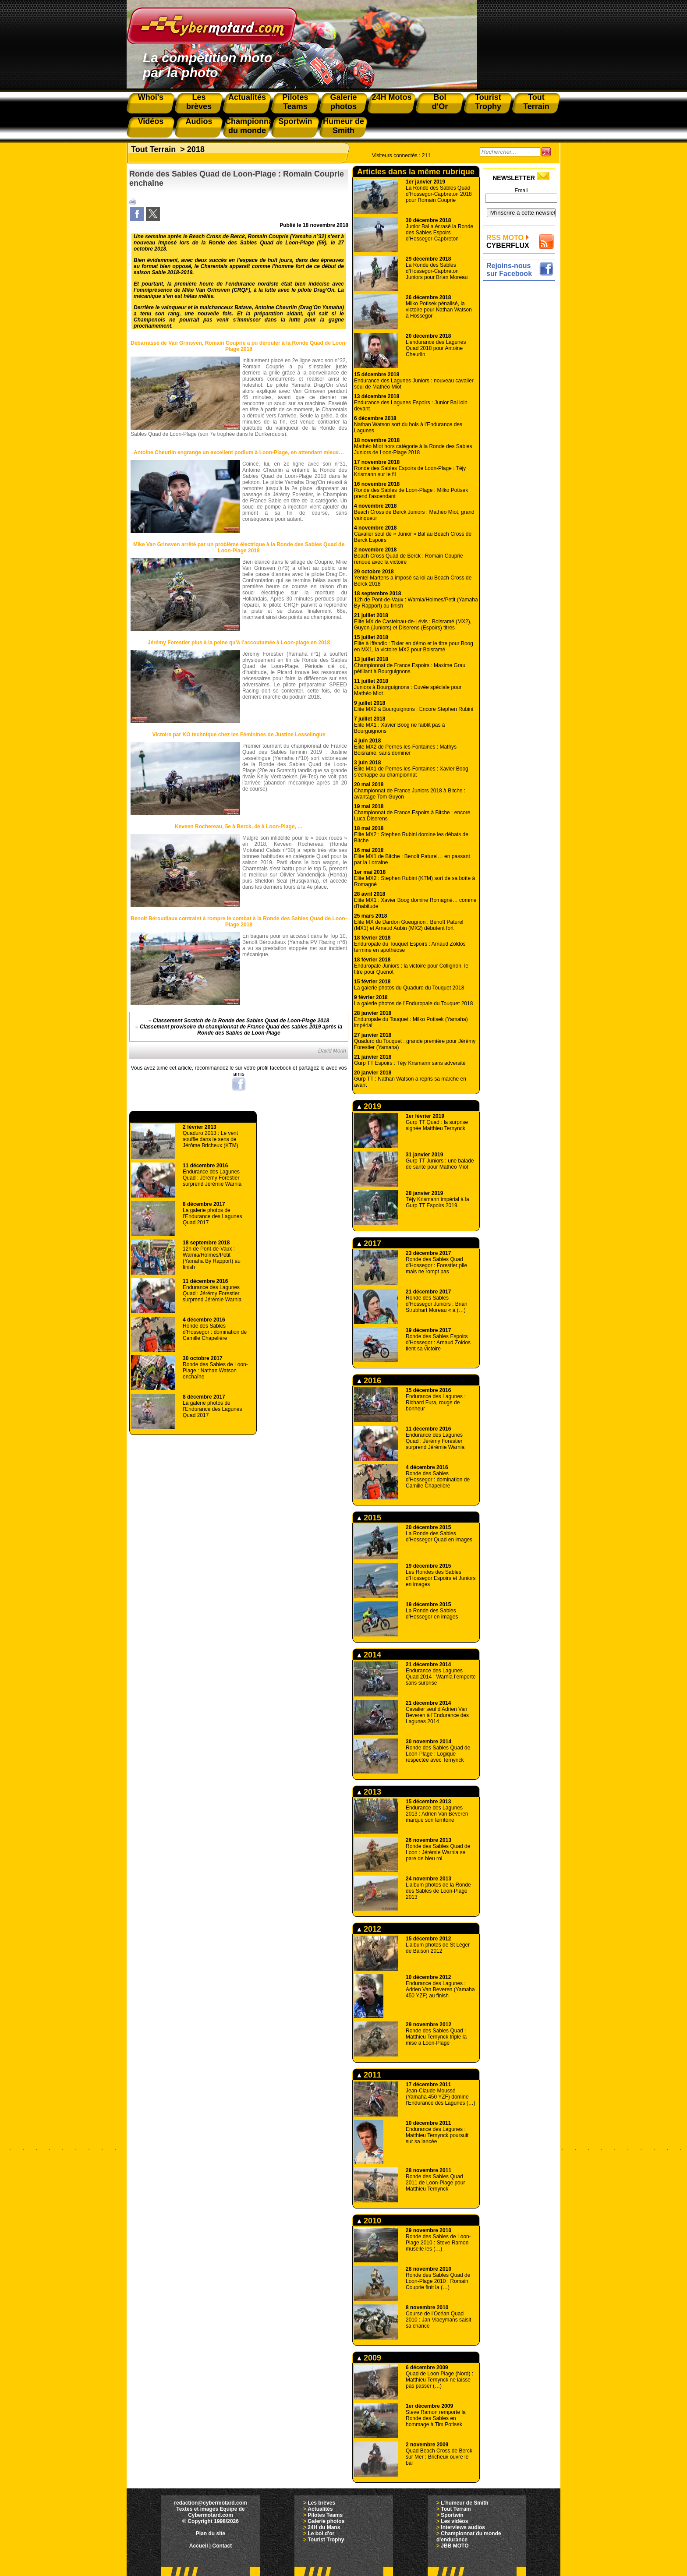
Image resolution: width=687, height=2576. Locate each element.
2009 (369, 2357)
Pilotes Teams (325, 2515)
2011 (369, 2075)
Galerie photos (326, 2521)
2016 (369, 1380)
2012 (369, 1929)
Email (521, 190)
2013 (369, 1792)
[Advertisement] (521, 414)
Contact (222, 2546)
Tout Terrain (153, 149)
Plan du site (210, 2533)
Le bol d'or (321, 2533)
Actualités (320, 2509)
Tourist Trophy (326, 2540)
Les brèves (321, 2503)
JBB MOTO (454, 2546)
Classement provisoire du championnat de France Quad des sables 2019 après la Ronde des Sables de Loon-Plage (241, 1030)
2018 (196, 149)
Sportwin (452, 2515)
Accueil (198, 2546)
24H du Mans (324, 2527)
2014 (369, 1654)
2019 (369, 1106)
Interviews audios (463, 2527)
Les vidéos (454, 2521)
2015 (369, 1517)
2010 (369, 2220)
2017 (369, 1243)
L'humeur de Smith (464, 2503)
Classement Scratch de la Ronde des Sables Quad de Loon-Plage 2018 (241, 1021)
